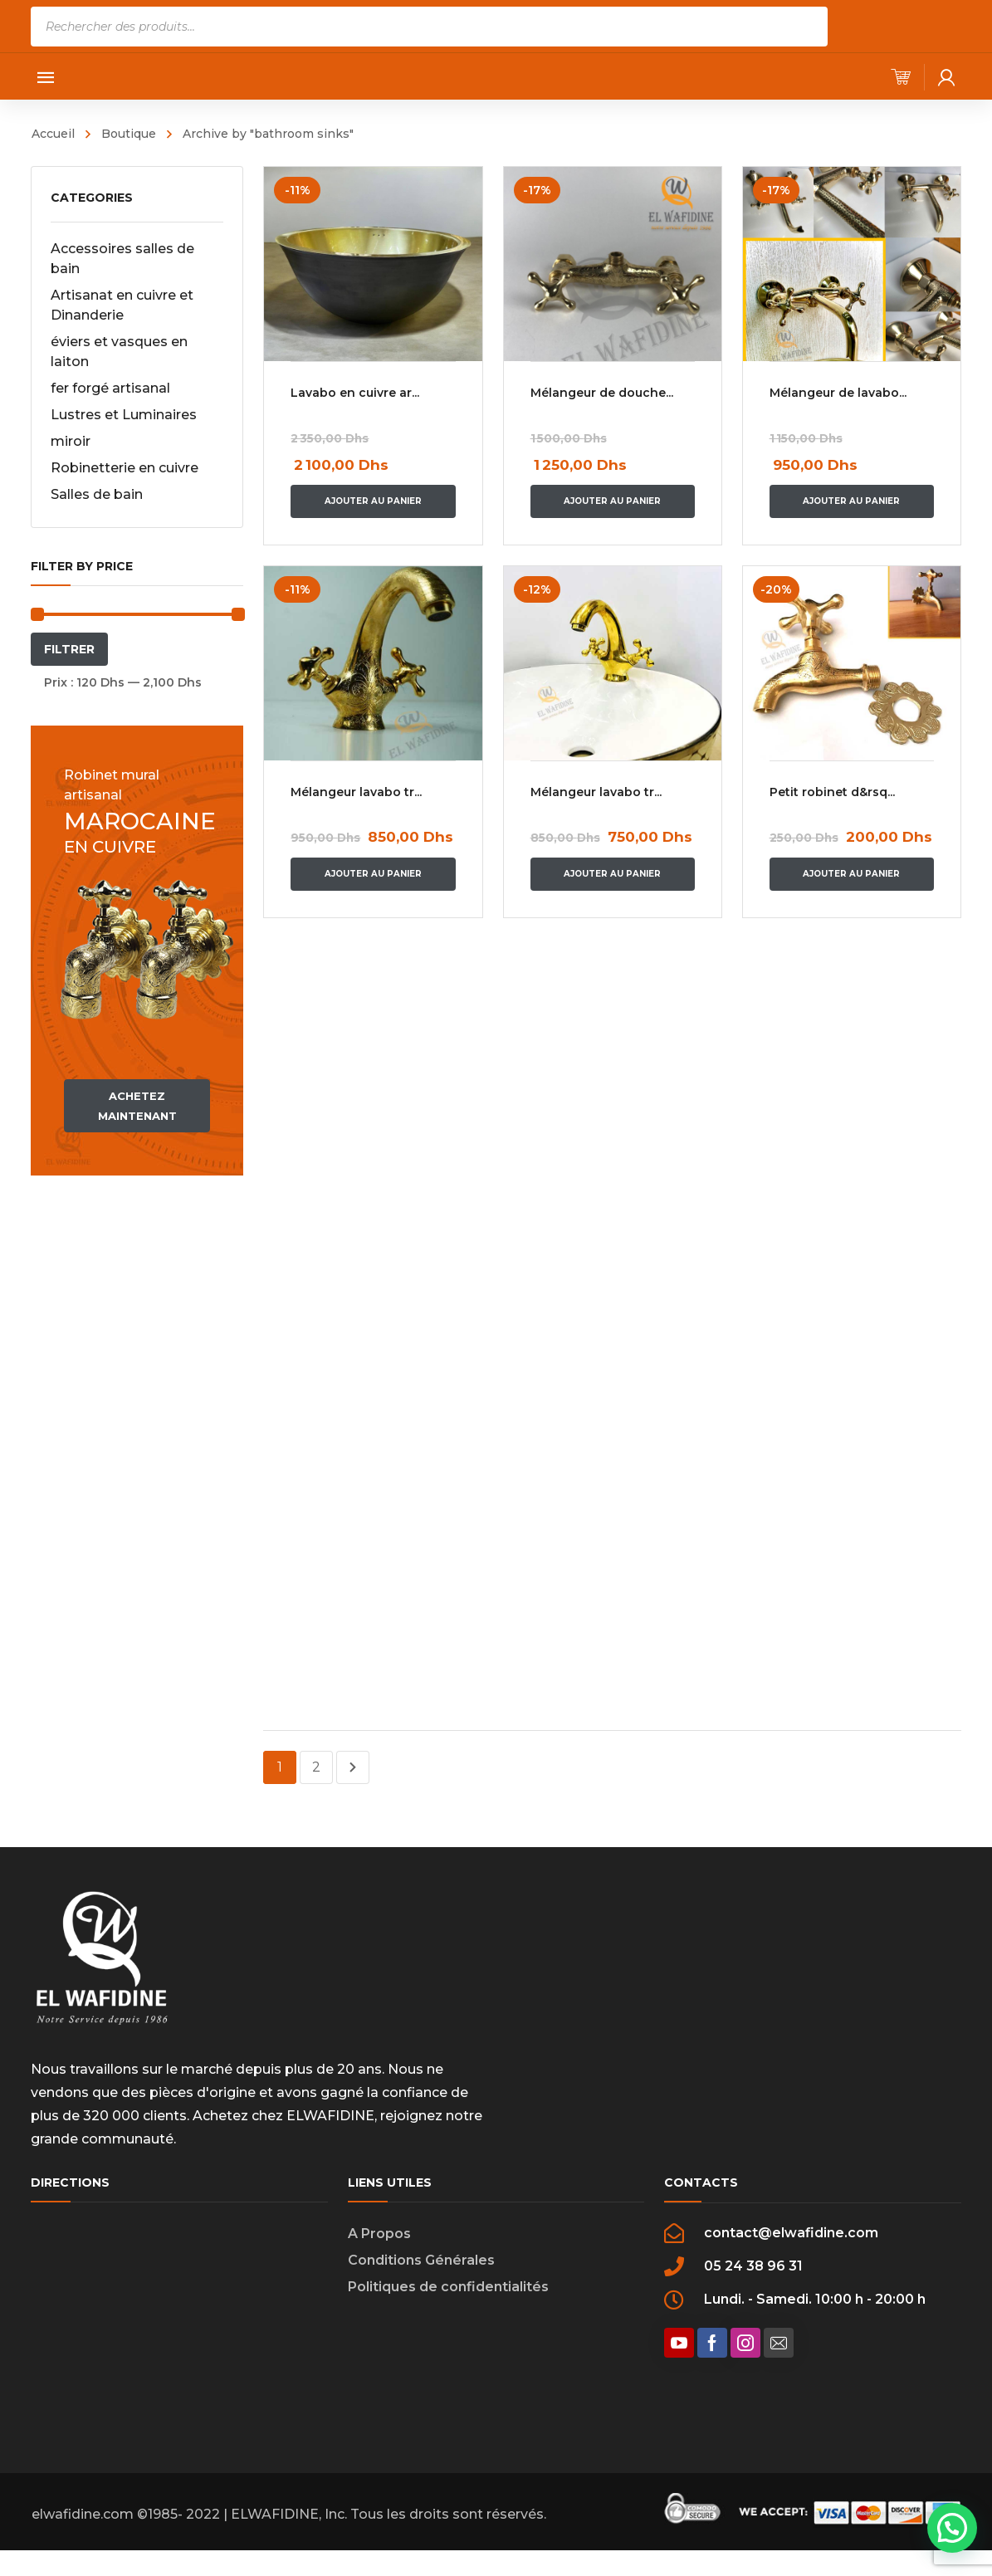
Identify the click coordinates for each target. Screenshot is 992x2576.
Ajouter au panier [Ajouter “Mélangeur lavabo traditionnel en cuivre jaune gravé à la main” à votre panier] (373, 873)
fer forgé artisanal (110, 388)
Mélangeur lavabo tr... (356, 792)
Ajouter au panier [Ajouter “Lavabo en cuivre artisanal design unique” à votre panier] (373, 501)
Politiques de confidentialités (448, 2287)
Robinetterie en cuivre (124, 468)
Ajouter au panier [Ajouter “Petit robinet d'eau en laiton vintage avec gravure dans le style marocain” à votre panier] (854, 873)
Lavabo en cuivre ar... (355, 392)
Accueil (53, 133)
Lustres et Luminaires (124, 415)
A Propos (379, 2233)
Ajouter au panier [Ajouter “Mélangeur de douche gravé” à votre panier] (613, 501)
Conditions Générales (421, 2260)
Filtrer (69, 649)
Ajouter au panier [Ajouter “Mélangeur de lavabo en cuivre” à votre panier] (854, 501)
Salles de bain (97, 494)
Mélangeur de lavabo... (841, 392)
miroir (70, 441)
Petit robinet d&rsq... (835, 792)
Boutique (128, 133)
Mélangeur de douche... (603, 392)
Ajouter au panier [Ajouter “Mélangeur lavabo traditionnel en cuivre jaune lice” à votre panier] (613, 873)
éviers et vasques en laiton (119, 351)
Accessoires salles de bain (122, 258)
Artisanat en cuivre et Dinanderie (122, 305)
